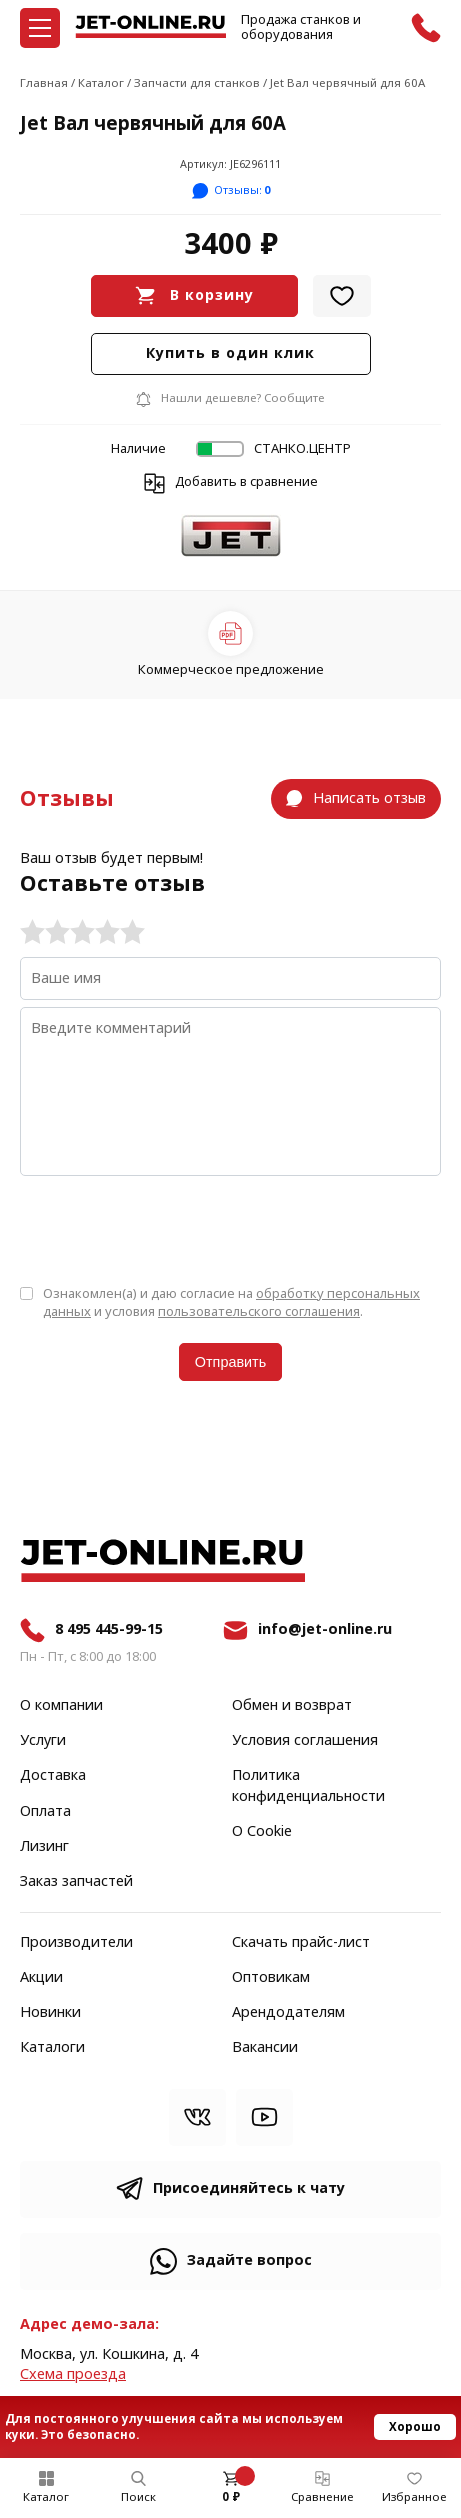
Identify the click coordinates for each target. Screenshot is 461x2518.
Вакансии (265, 2048)
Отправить (230, 1362)
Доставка (53, 1776)
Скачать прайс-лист (301, 1943)
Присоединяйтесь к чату (249, 2188)
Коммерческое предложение (231, 669)
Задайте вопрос (249, 2260)
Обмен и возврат (292, 1706)
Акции (41, 1978)
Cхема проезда (73, 2374)
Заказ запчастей (76, 1882)
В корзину (212, 295)
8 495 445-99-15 (109, 1629)
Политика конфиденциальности (308, 1786)
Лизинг (44, 1847)
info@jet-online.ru (325, 1629)
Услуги (43, 1741)
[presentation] (172, 1229)
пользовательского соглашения (259, 1311)
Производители (76, 1943)
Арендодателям (288, 2013)
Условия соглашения (305, 1741)
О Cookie (262, 1832)
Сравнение (322, 2497)
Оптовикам (271, 1978)
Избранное (414, 2497)
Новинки (50, 2013)
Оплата (45, 1812)
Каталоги (52, 2048)
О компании (61, 1706)
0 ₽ (231, 2497)
